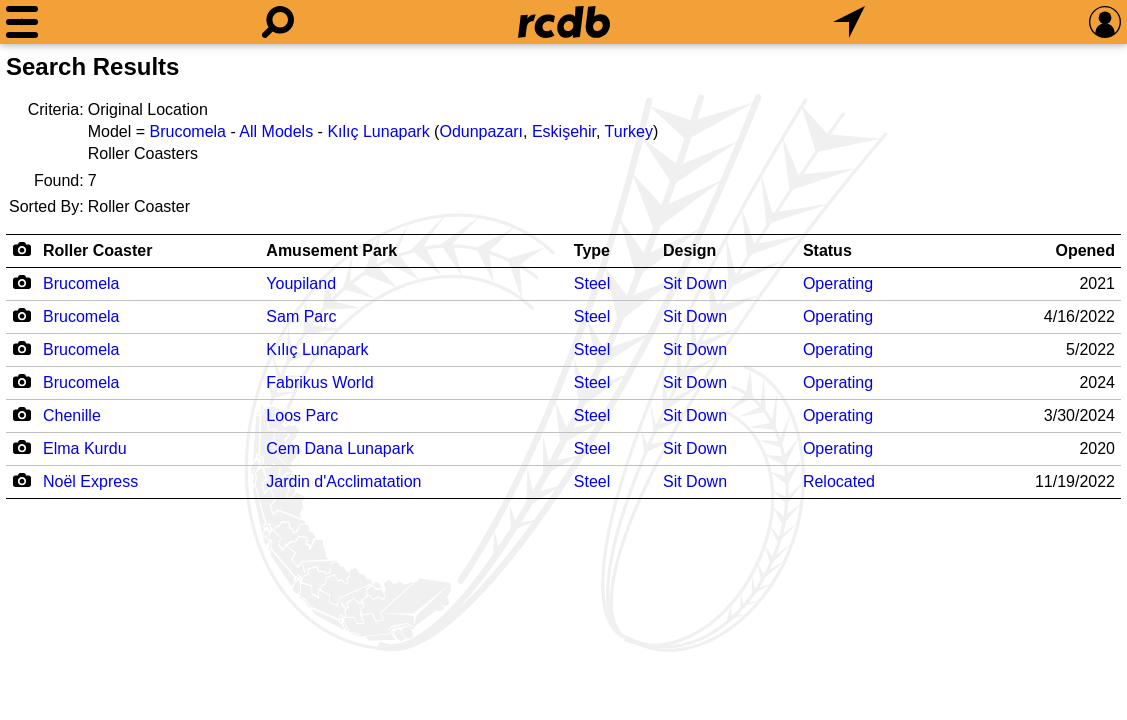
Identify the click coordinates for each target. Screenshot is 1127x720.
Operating (838, 283)
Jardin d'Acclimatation (343, 481)
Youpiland (301, 283)
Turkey (629, 131)
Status (827, 250)
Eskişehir (564, 131)
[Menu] (22, 22)
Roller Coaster (97, 250)
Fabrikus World (319, 382)
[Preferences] (1105, 22)
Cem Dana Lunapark (340, 448)
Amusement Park (331, 250)
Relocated (839, 481)
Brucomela (188, 131)
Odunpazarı (481, 131)
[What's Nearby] (849, 22)
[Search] (278, 22)
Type (592, 250)
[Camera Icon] (21, 282)
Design (689, 250)
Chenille (72, 415)
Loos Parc (302, 415)
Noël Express (90, 481)
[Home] (564, 22)
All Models (276, 131)
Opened (1085, 250)
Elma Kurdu (85, 448)
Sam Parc (301, 316)
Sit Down (695, 283)
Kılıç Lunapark (378, 131)
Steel (592, 283)
